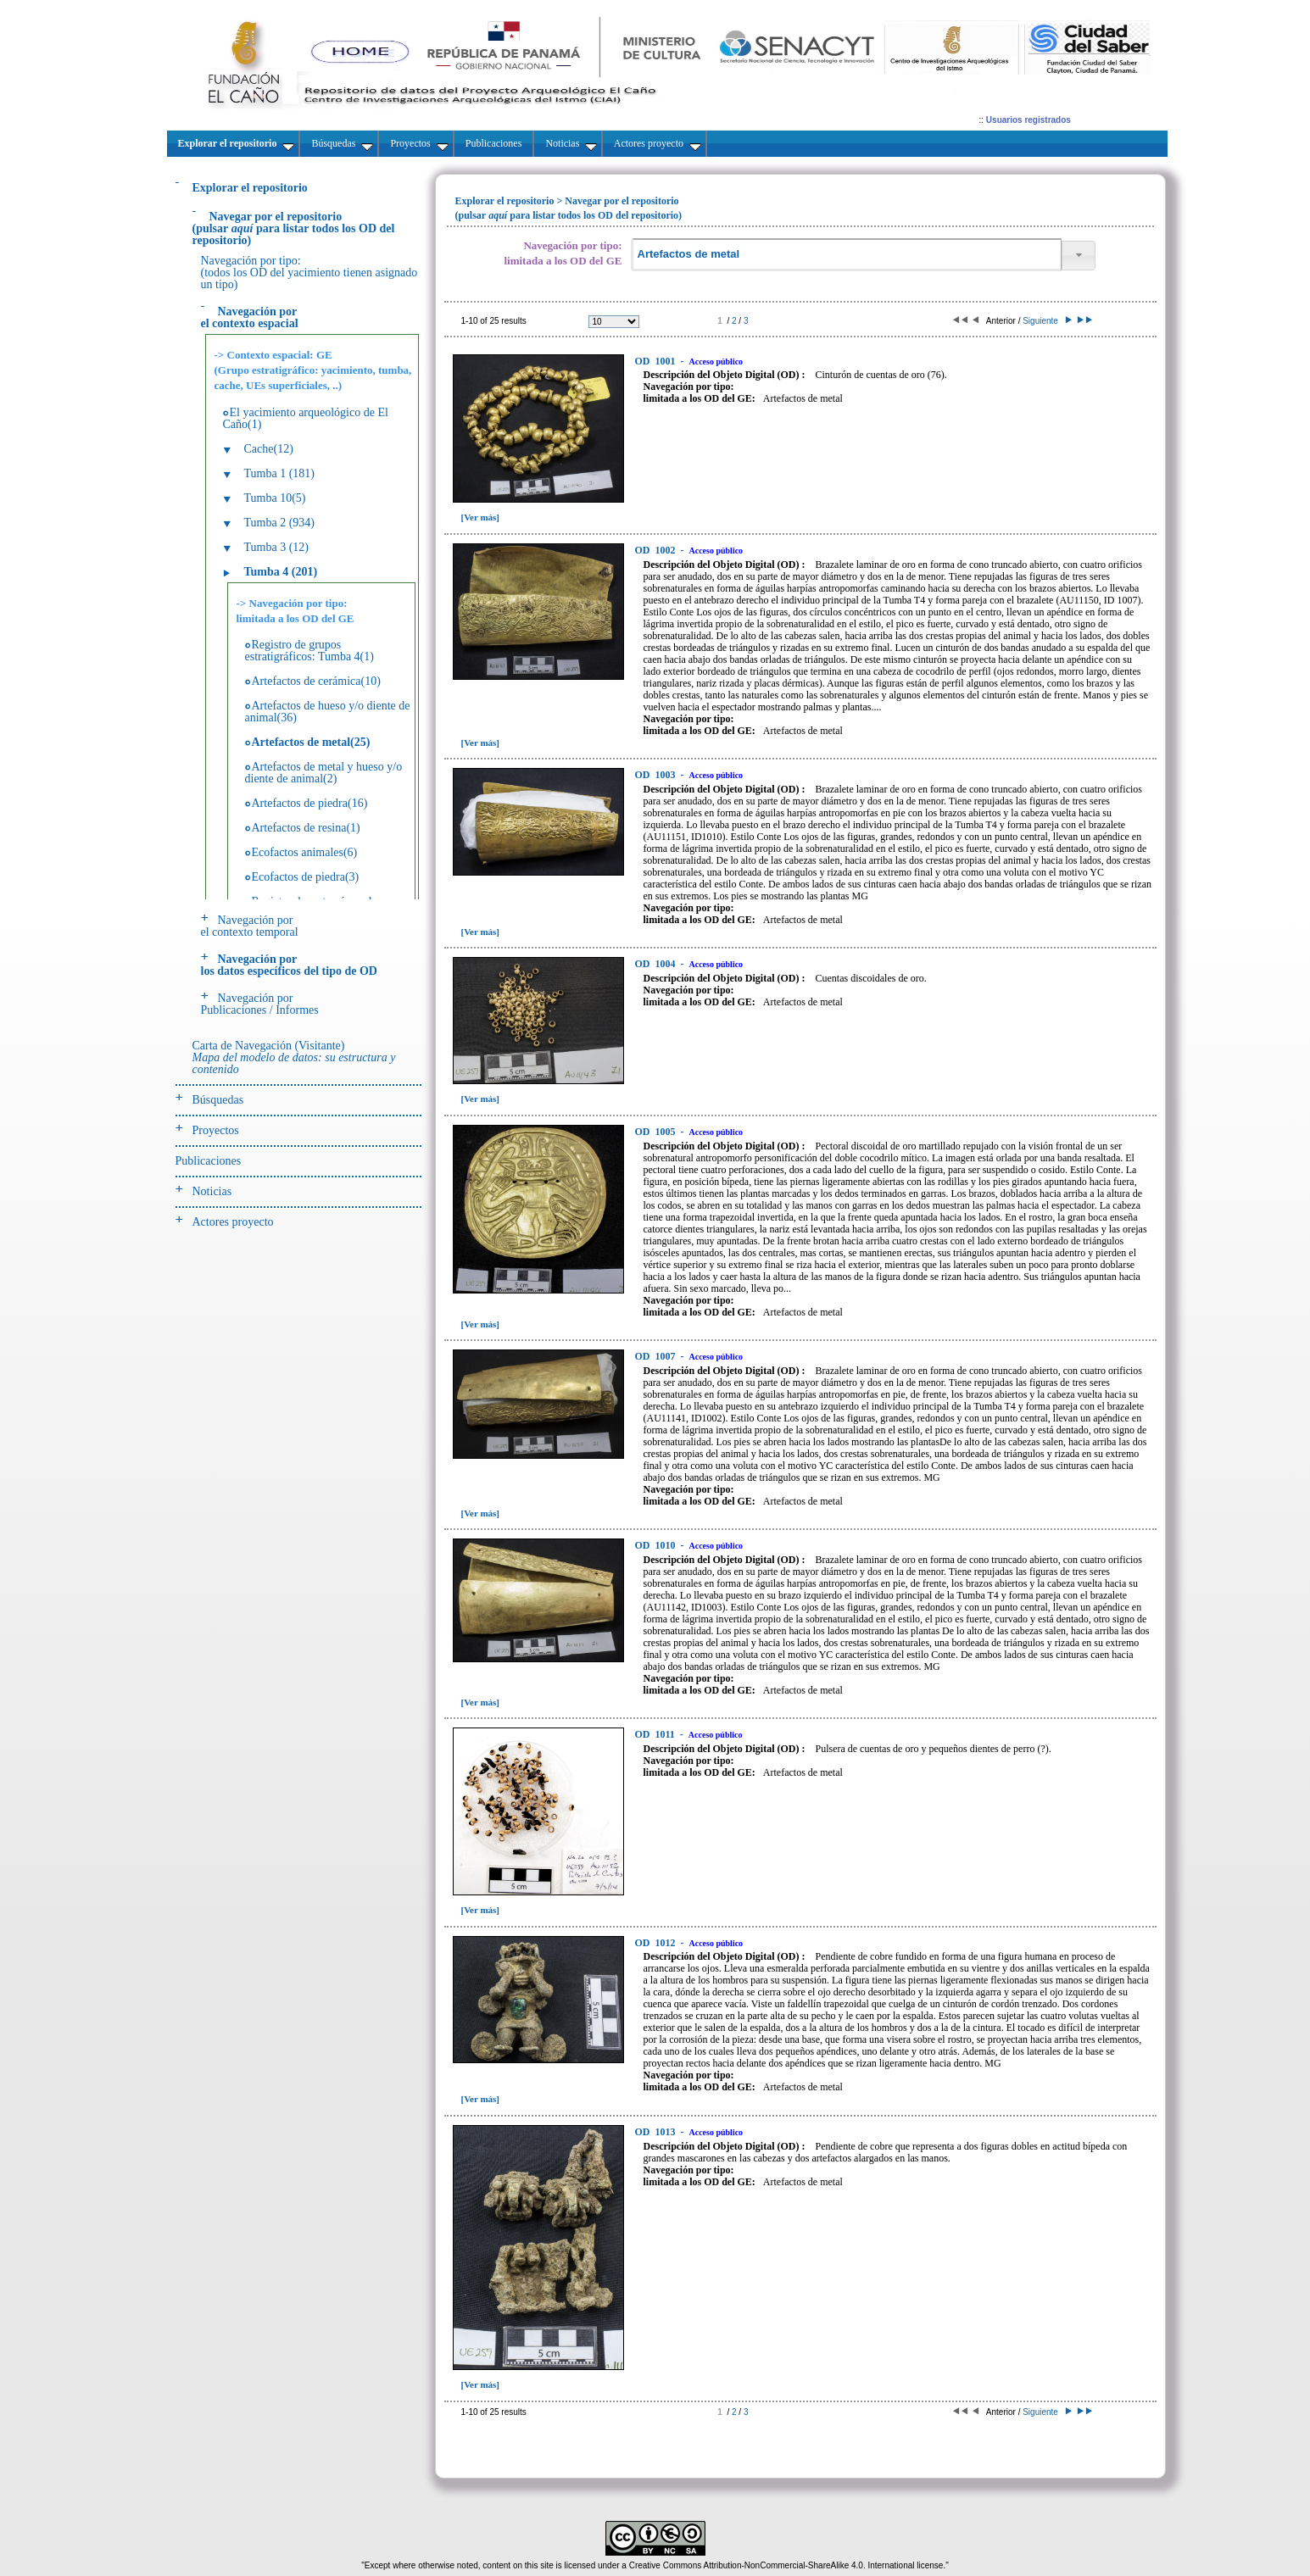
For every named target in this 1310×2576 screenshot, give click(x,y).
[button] (1078, 255)
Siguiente (1046, 320)
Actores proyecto (233, 1222)
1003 (656, 775)
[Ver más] (480, 517)
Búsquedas (218, 1099)
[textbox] (846, 254)
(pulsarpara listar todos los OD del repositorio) (293, 228)
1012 (656, 1943)
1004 (656, 964)
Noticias (212, 1191)
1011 (656, 1734)
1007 (656, 1356)
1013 (656, 2132)
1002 (656, 550)
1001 (656, 361)
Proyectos (215, 1130)
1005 (656, 1132)
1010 (656, 1545)
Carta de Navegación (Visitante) (294, 1057)
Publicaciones (209, 1160)
